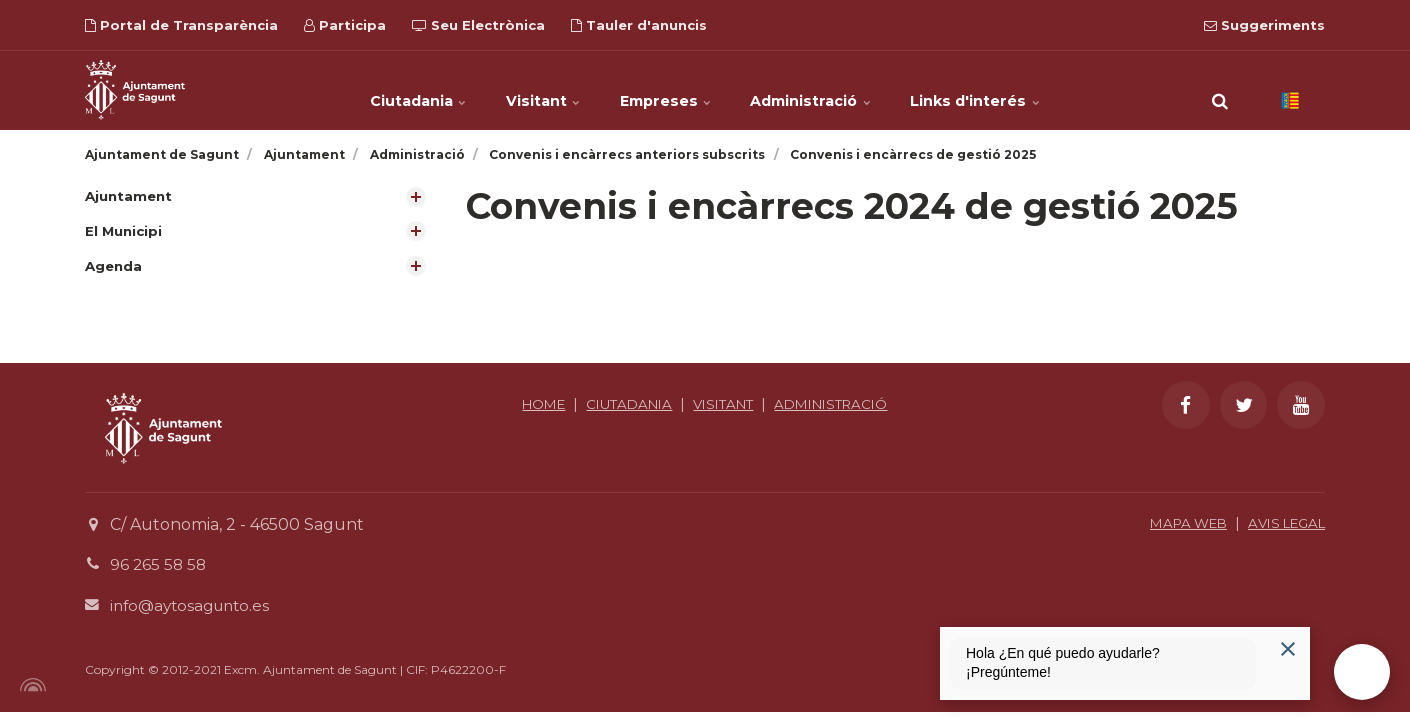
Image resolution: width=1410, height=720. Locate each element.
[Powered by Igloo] (30, 687)
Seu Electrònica (478, 25)
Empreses (667, 90)
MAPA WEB (1175, 525)
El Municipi (125, 232)
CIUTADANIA (686, 406)
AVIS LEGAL (1282, 525)
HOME (595, 406)
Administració (831, 90)
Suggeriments (1264, 25)
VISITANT (787, 406)
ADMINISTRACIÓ (704, 429)
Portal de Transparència (181, 25)
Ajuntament (131, 196)
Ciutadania (381, 90)
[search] (1220, 90)
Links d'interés (1014, 90)
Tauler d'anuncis (639, 25)
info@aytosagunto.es (194, 607)
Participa (345, 25)
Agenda (115, 267)
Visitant (526, 90)
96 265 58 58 (159, 566)
